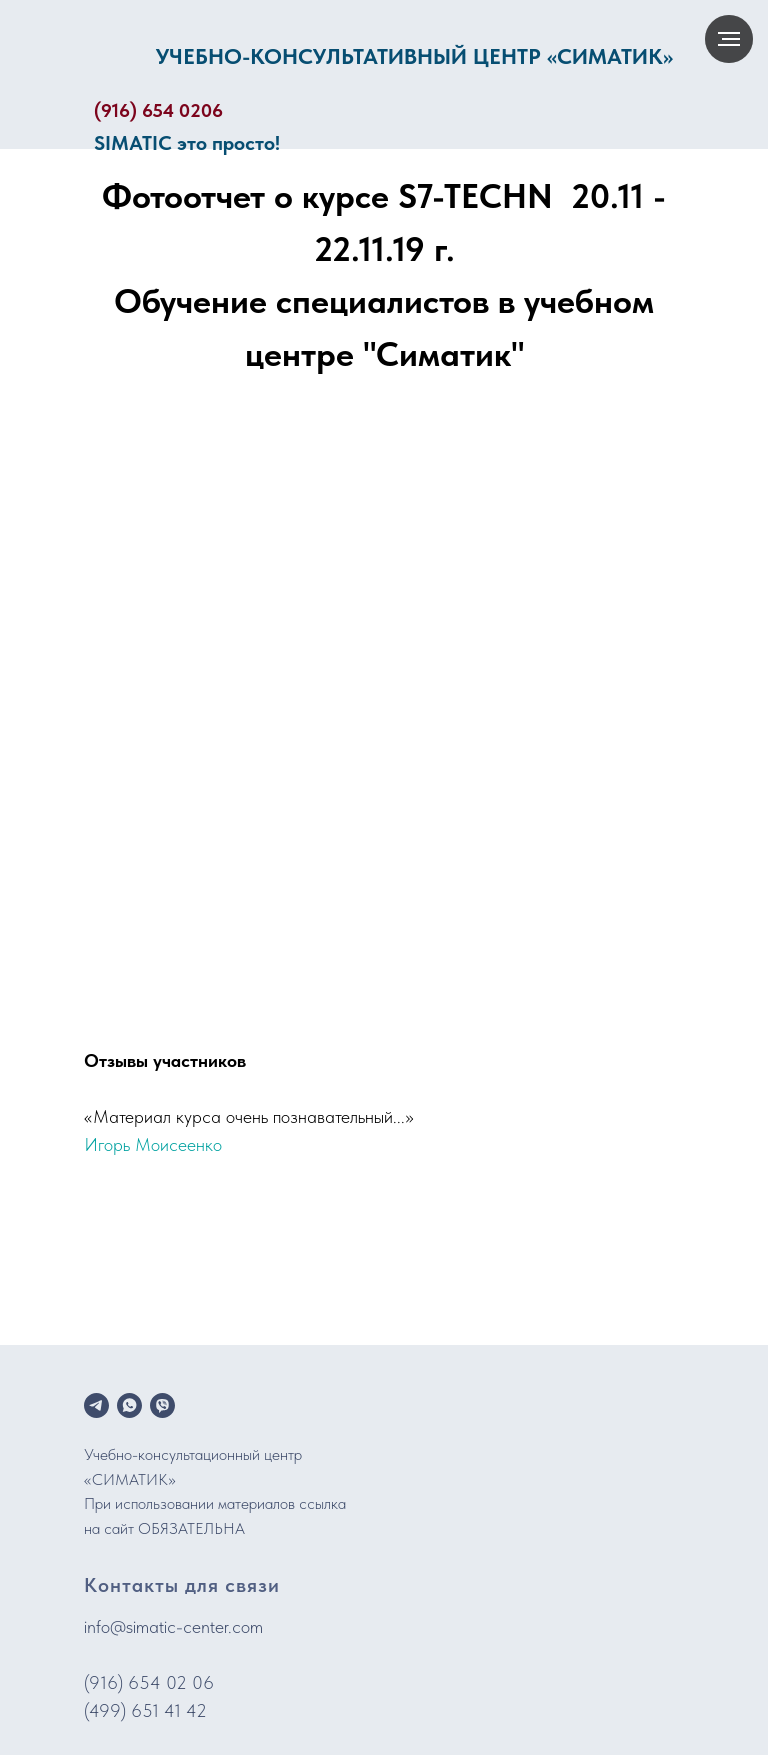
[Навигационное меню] (729, 39)
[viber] (162, 1405)
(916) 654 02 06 (149, 1682)
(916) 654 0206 (158, 110)
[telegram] (96, 1405)
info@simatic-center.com (173, 1626)
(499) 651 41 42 (145, 1710)
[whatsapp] (129, 1405)
